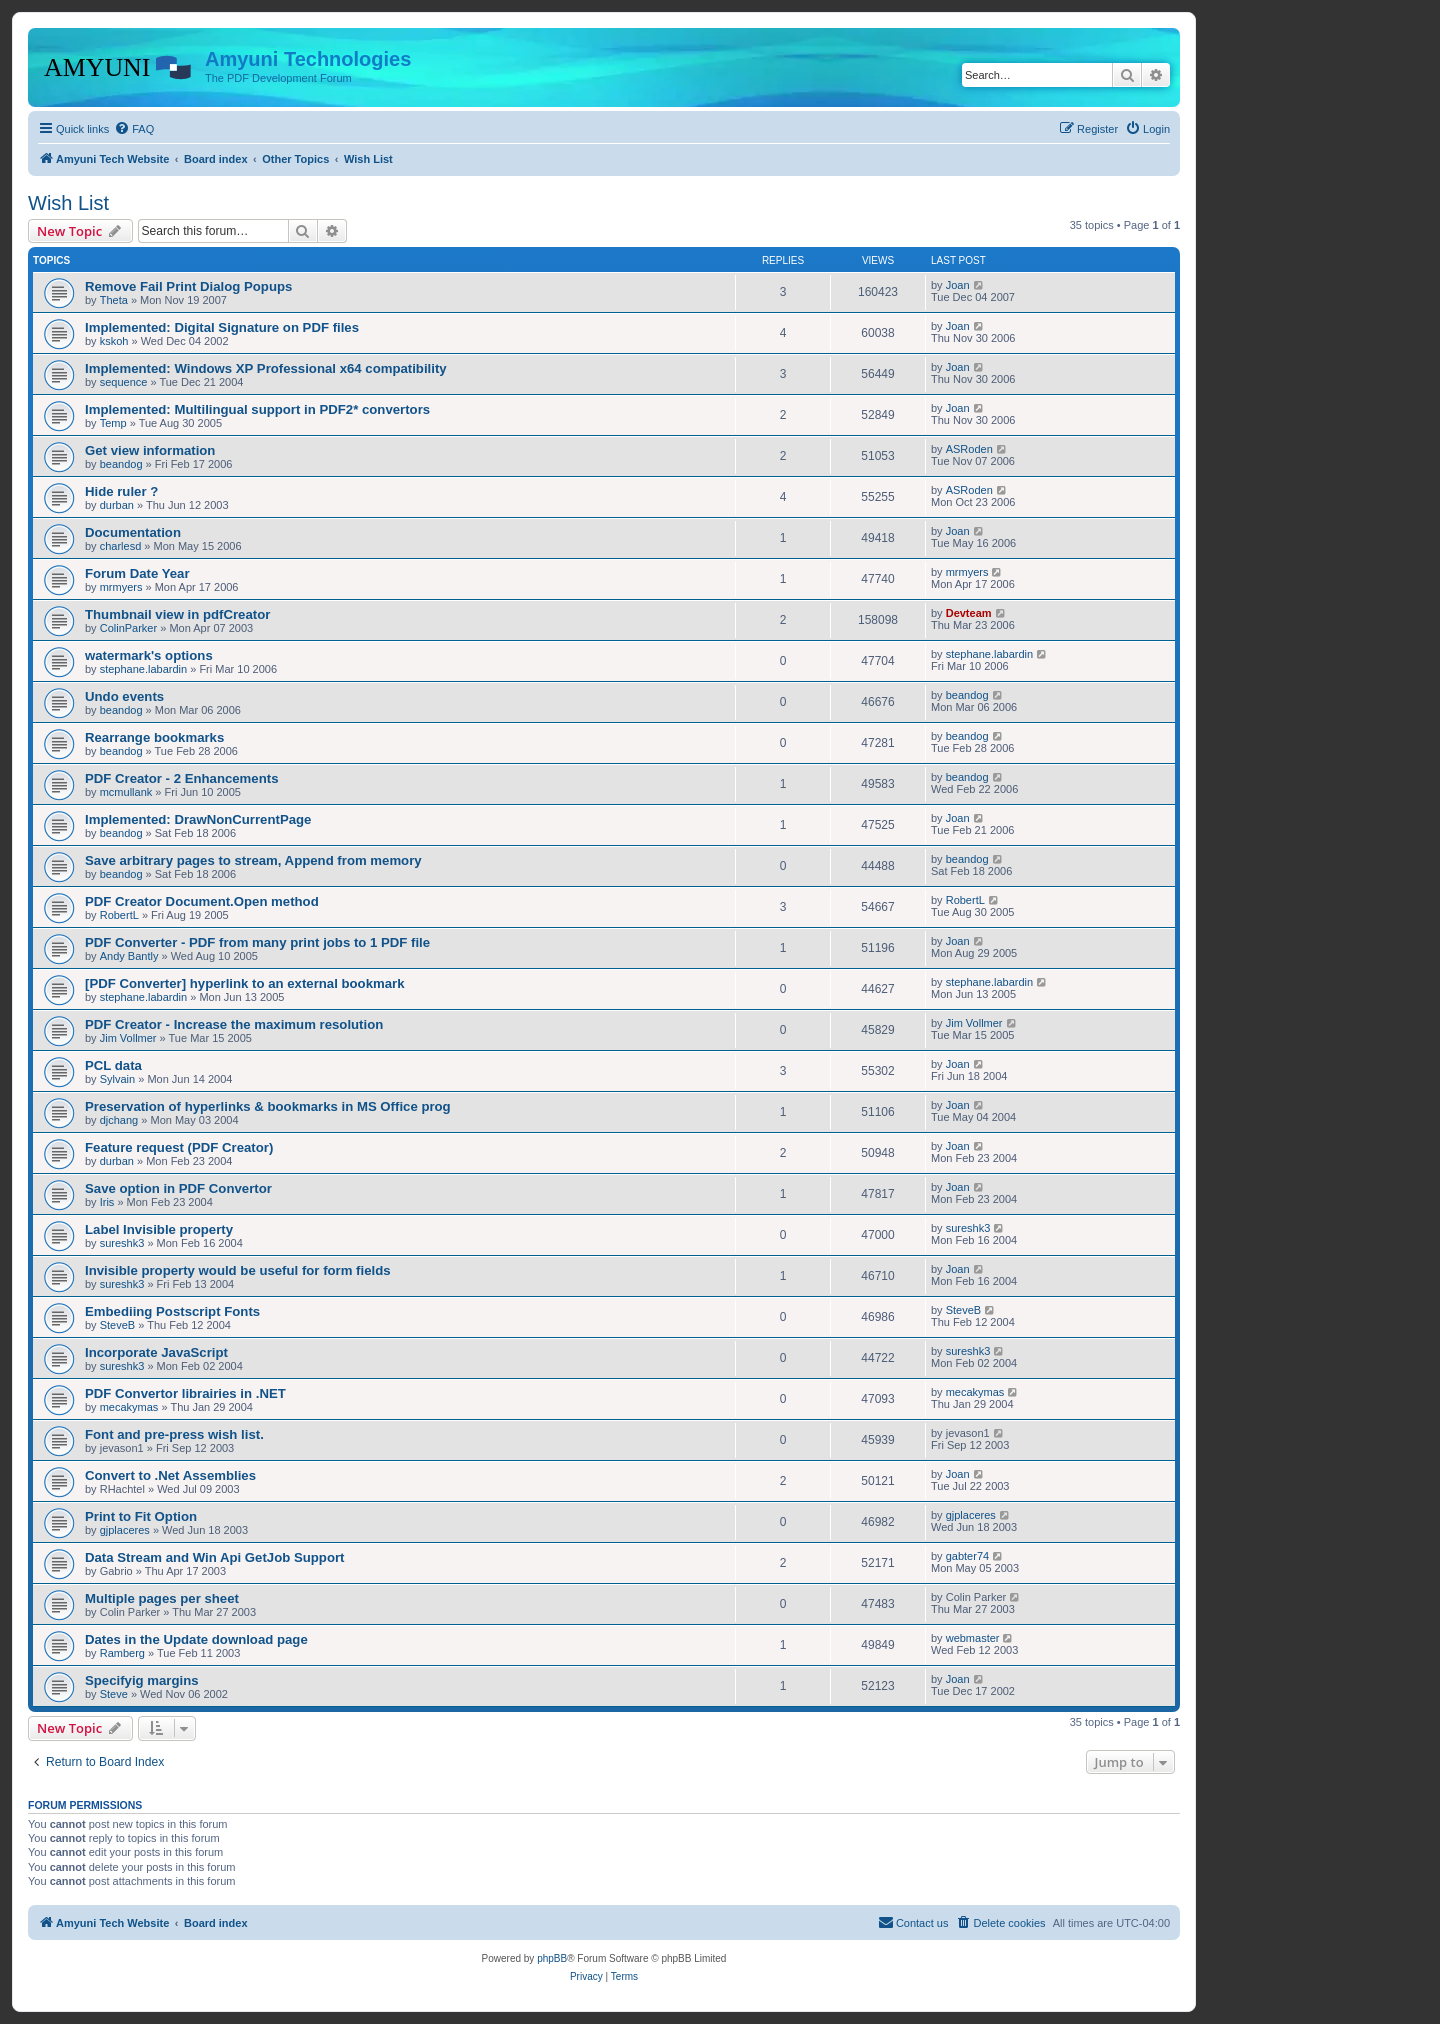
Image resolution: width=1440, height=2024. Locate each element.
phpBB (552, 1958)
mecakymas (129, 1407)
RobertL (119, 915)
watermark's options (149, 655)
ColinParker (128, 628)
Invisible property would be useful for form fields (238, 1270)
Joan (958, 285)
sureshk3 (122, 1243)
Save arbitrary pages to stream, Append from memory (253, 860)
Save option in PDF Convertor (178, 1188)
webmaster (973, 1638)
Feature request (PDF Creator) (179, 1147)
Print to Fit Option (141, 1516)
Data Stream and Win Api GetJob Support (215, 1557)
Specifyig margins (142, 1680)
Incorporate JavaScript (156, 1352)
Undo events (124, 696)
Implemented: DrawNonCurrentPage (198, 819)
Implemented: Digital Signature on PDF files (222, 327)
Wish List (68, 203)
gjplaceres (125, 1530)
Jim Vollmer (128, 1038)
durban (117, 505)
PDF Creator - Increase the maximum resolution (234, 1024)
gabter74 (967, 1556)
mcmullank (126, 792)
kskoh (114, 341)
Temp (113, 423)
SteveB (117, 1325)
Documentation (133, 532)
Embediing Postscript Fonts (172, 1311)
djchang (119, 1120)
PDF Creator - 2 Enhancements (181, 778)
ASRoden (969, 449)
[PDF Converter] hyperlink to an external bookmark (245, 983)
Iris (107, 1202)
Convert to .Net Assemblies (170, 1475)
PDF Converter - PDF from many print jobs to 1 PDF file (257, 942)
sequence (124, 382)
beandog (121, 464)
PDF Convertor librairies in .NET (185, 1393)
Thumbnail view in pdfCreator (177, 614)
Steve (114, 1694)
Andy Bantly (129, 956)
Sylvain (117, 1079)
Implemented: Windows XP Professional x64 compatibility (266, 368)
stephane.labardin (143, 669)
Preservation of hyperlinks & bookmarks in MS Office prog (268, 1106)
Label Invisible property (159, 1229)
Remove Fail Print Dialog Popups (188, 286)
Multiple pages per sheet (162, 1598)
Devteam (969, 613)
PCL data (113, 1065)
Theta (114, 300)
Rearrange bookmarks (154, 737)
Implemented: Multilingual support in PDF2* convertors (257, 409)
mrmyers (121, 587)
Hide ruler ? (121, 491)
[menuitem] (134, 129)
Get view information (150, 450)
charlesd (121, 546)
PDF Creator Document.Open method (202, 901)
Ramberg (122, 1653)
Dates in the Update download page (196, 1639)
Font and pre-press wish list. (174, 1434)
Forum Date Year (137, 573)
